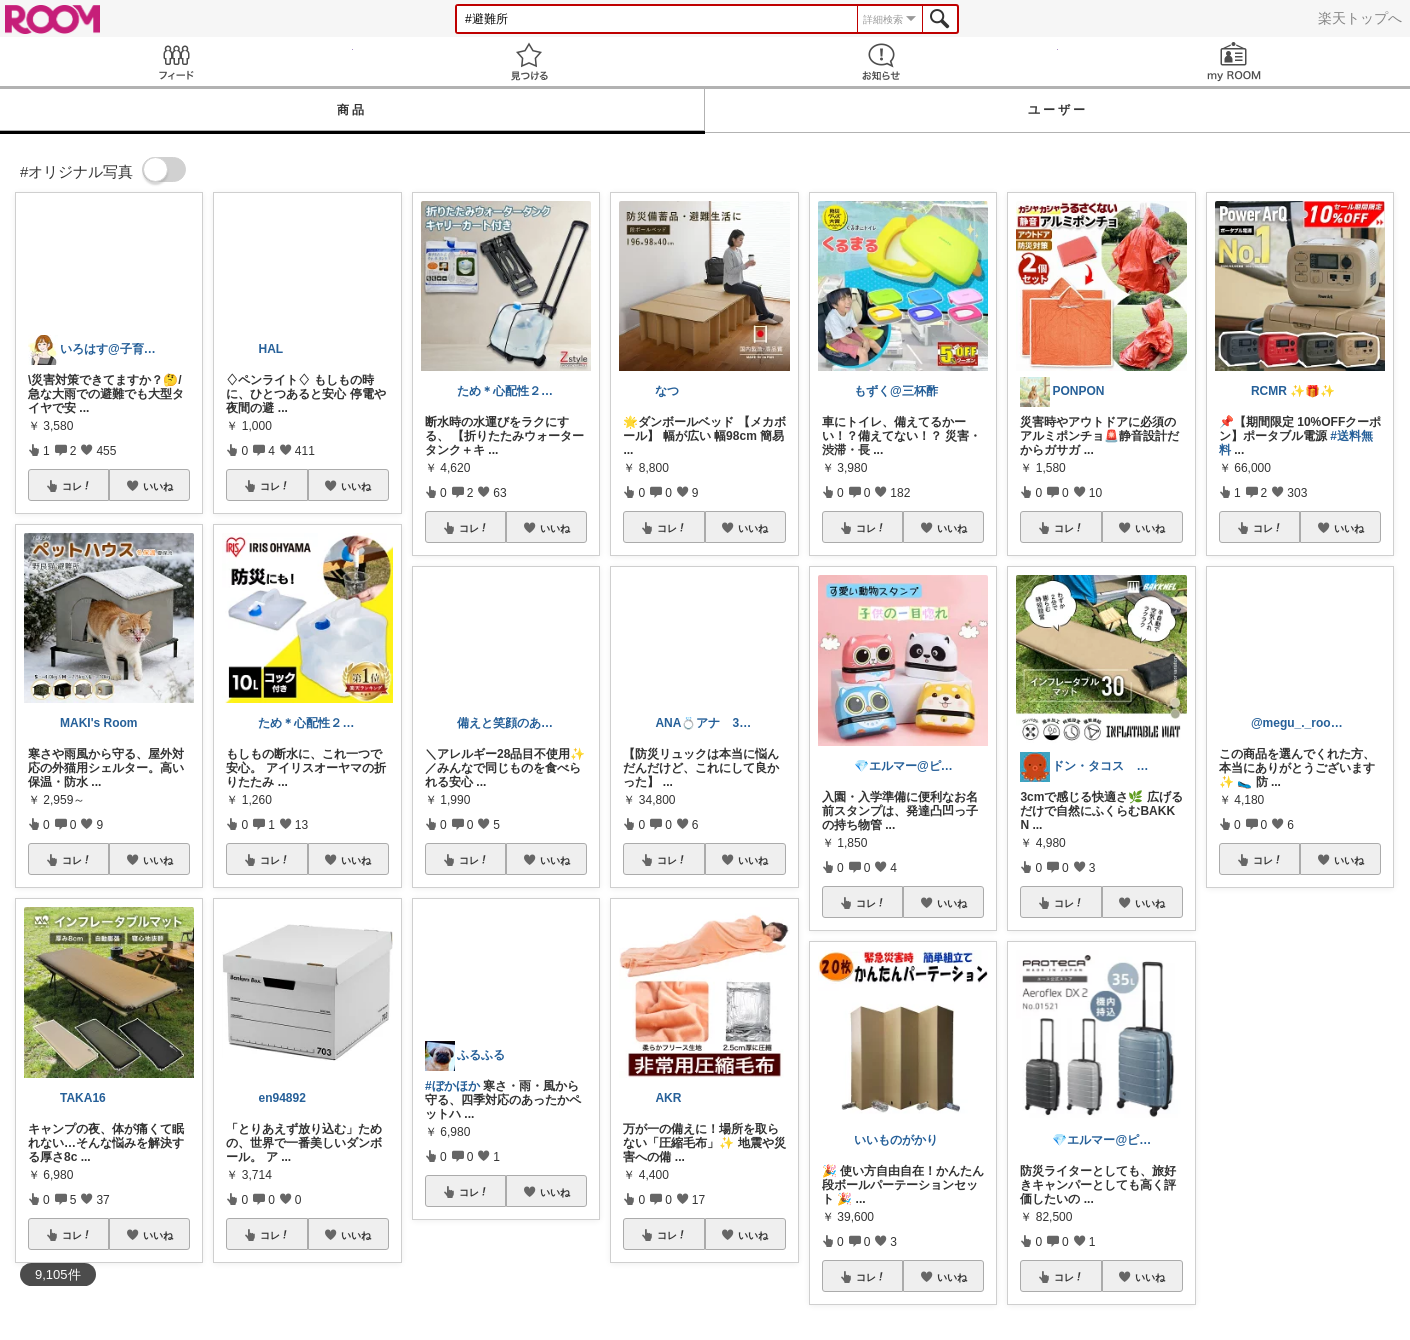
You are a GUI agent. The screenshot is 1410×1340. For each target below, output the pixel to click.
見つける (529, 61)
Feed (176, 61)
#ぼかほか (452, 1086)
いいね (158, 486)
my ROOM (1234, 61)
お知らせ (881, 61)
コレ (77, 486)
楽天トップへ (1360, 18)
